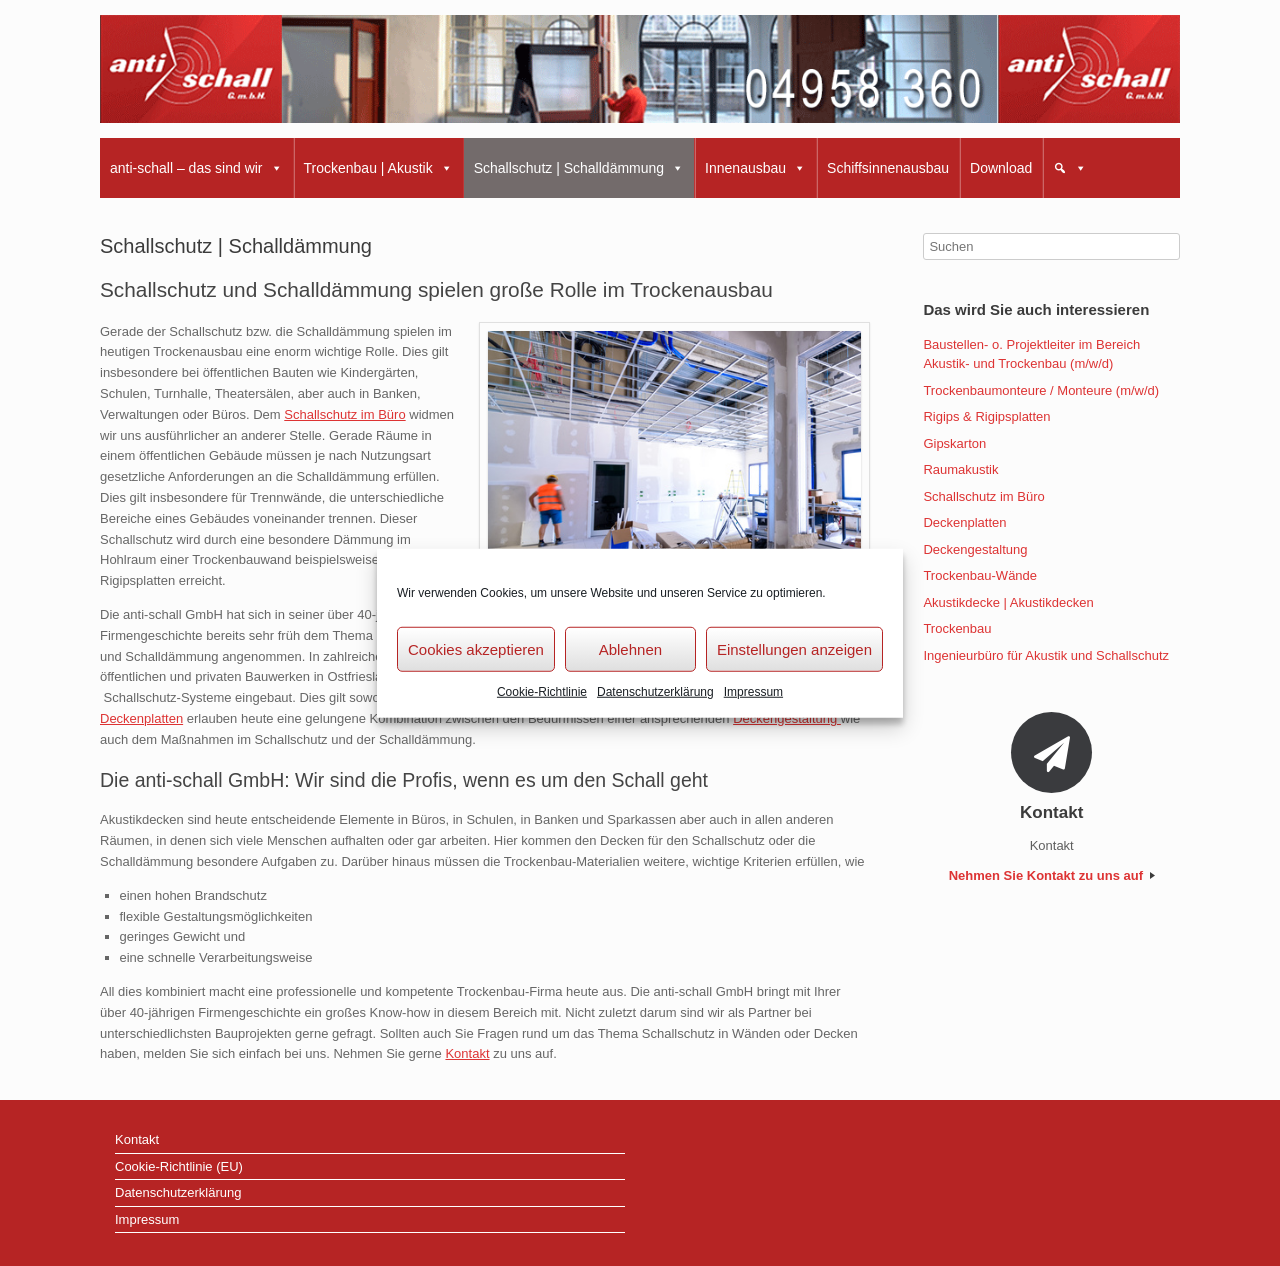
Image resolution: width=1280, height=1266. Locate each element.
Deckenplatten (141, 718)
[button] (1070, 168)
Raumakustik (960, 469)
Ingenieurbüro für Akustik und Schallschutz (1046, 655)
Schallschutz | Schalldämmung (579, 168)
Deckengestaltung (787, 718)
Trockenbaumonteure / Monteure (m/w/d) (1041, 390)
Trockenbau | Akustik (378, 168)
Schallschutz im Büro (344, 414)
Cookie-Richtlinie (542, 692)
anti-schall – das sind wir (196, 168)
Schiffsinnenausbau (888, 168)
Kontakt (467, 1053)
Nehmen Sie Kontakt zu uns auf (1052, 875)
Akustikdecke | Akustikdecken (1008, 602)
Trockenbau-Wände (980, 575)
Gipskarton (954, 443)
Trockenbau (957, 628)
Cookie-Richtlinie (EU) (179, 1166)
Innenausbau (755, 168)
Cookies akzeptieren (476, 648)
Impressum (753, 692)
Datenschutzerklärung (655, 692)
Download (1001, 168)
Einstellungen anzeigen (794, 648)
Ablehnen (630, 648)
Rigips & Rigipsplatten (986, 416)
